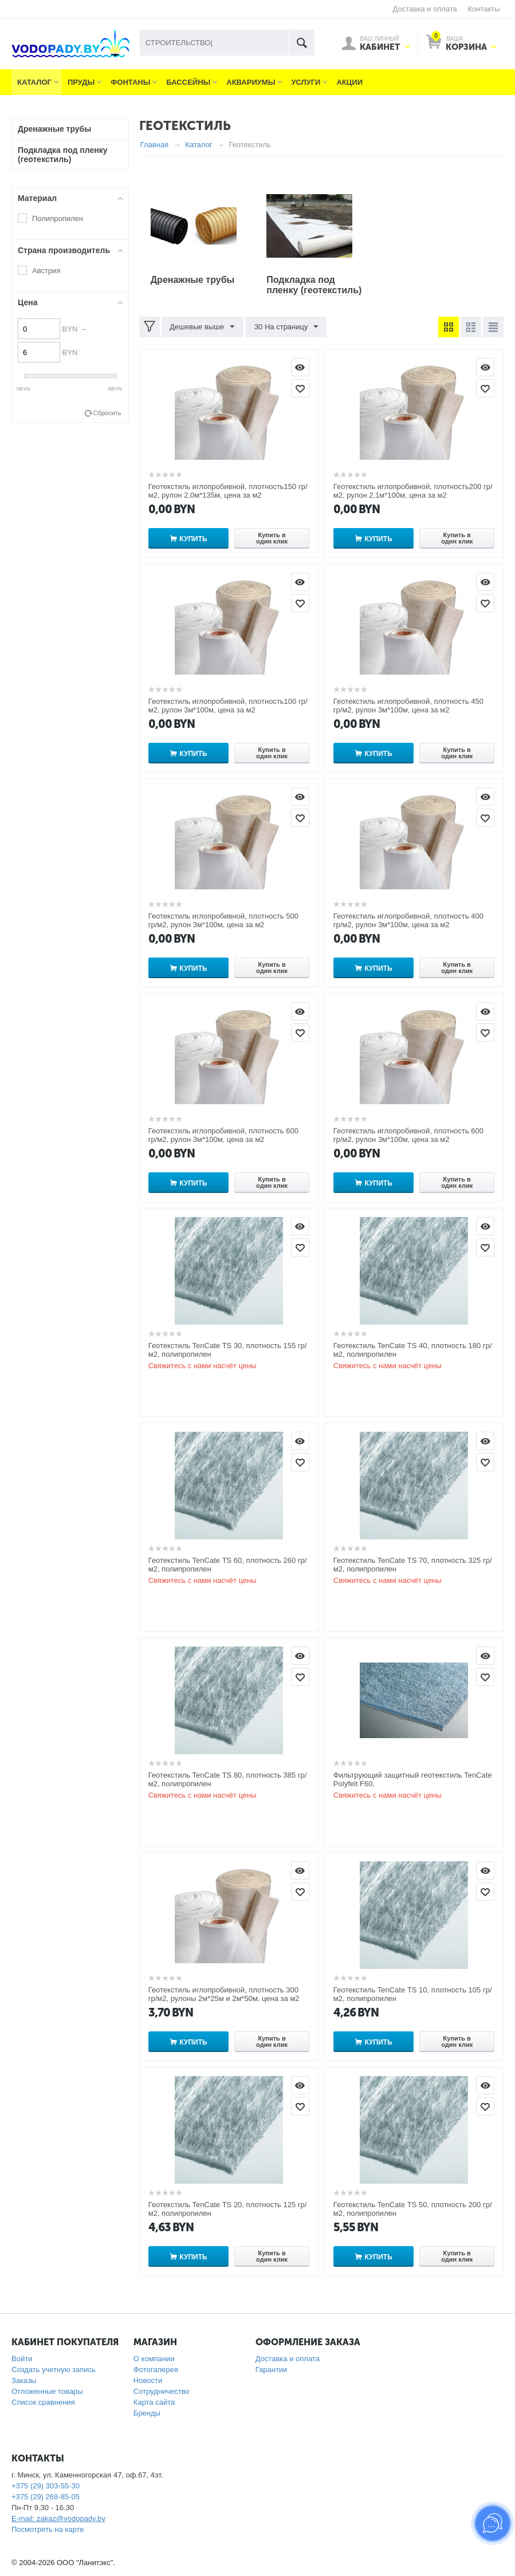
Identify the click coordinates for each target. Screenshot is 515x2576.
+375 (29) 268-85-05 (45, 2496)
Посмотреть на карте (47, 2529)
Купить (193, 539)
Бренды (146, 2413)
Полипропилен (57, 218)
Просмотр (300, 367)
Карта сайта (154, 2402)
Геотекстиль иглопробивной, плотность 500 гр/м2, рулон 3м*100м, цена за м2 (223, 920)
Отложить (300, 388)
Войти (21, 2358)
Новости (147, 2380)
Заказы (23, 2380)
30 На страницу (286, 327)
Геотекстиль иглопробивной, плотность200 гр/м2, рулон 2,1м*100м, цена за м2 (413, 490)
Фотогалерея (155, 2369)
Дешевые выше (202, 327)
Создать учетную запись (53, 2369)
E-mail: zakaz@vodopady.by (58, 2518)
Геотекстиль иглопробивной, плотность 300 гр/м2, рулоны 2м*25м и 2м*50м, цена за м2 (224, 1994)
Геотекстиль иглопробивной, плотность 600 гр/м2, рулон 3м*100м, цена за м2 (223, 1135)
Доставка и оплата (425, 9)
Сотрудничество (161, 2391)
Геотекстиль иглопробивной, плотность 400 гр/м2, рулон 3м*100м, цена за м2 (408, 920)
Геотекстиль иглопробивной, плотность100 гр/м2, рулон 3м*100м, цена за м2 (228, 705)
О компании (154, 2358)
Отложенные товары (47, 2391)
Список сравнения (43, 2402)
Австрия (46, 270)
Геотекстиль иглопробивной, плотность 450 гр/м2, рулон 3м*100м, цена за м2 (408, 705)
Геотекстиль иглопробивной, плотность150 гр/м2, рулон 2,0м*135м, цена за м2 (228, 490)
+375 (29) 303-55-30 (45, 2486)
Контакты (483, 9)
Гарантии (271, 2369)
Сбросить (107, 412)
